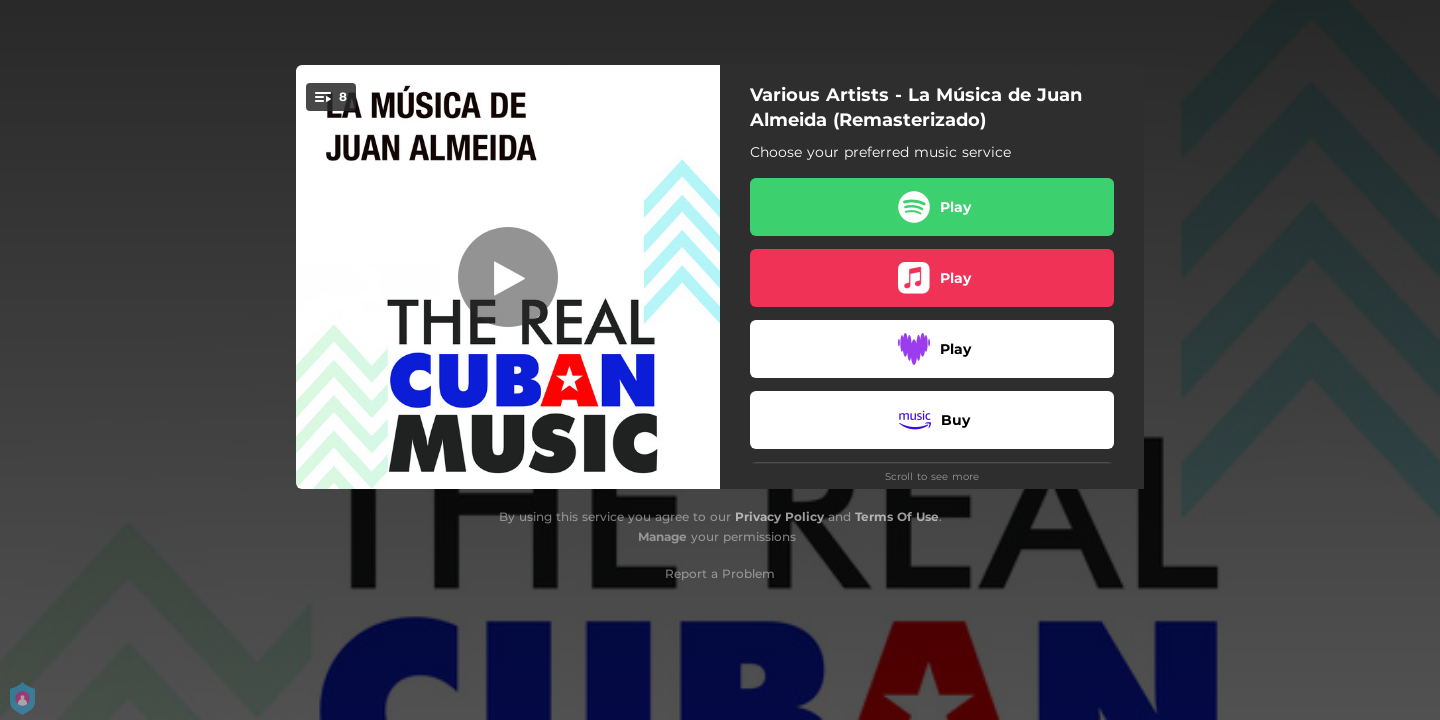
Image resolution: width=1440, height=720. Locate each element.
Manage (662, 536)
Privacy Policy (779, 516)
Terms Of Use (897, 516)
